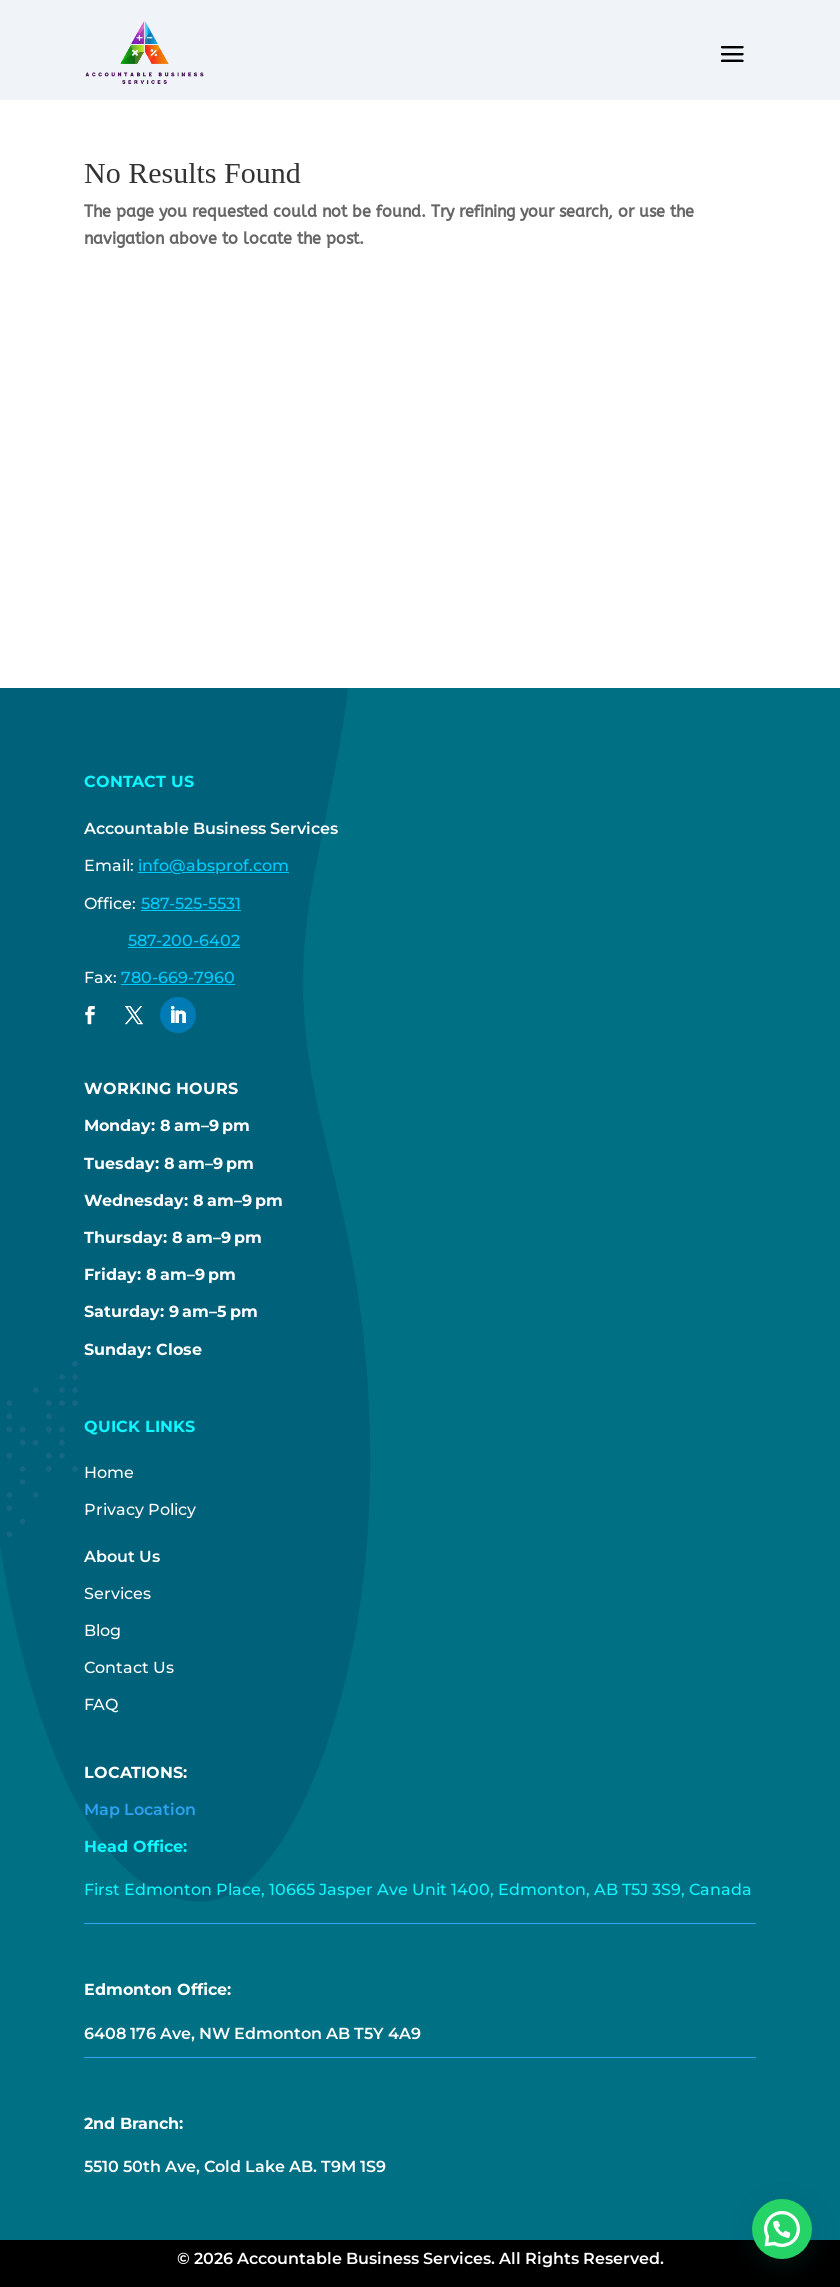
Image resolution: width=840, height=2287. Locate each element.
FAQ (101, 1704)
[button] (782, 2229)
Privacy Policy (140, 1509)
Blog (102, 1630)
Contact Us (129, 1667)
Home (109, 1472)
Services (117, 1593)
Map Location (140, 1809)
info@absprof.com (213, 865)
